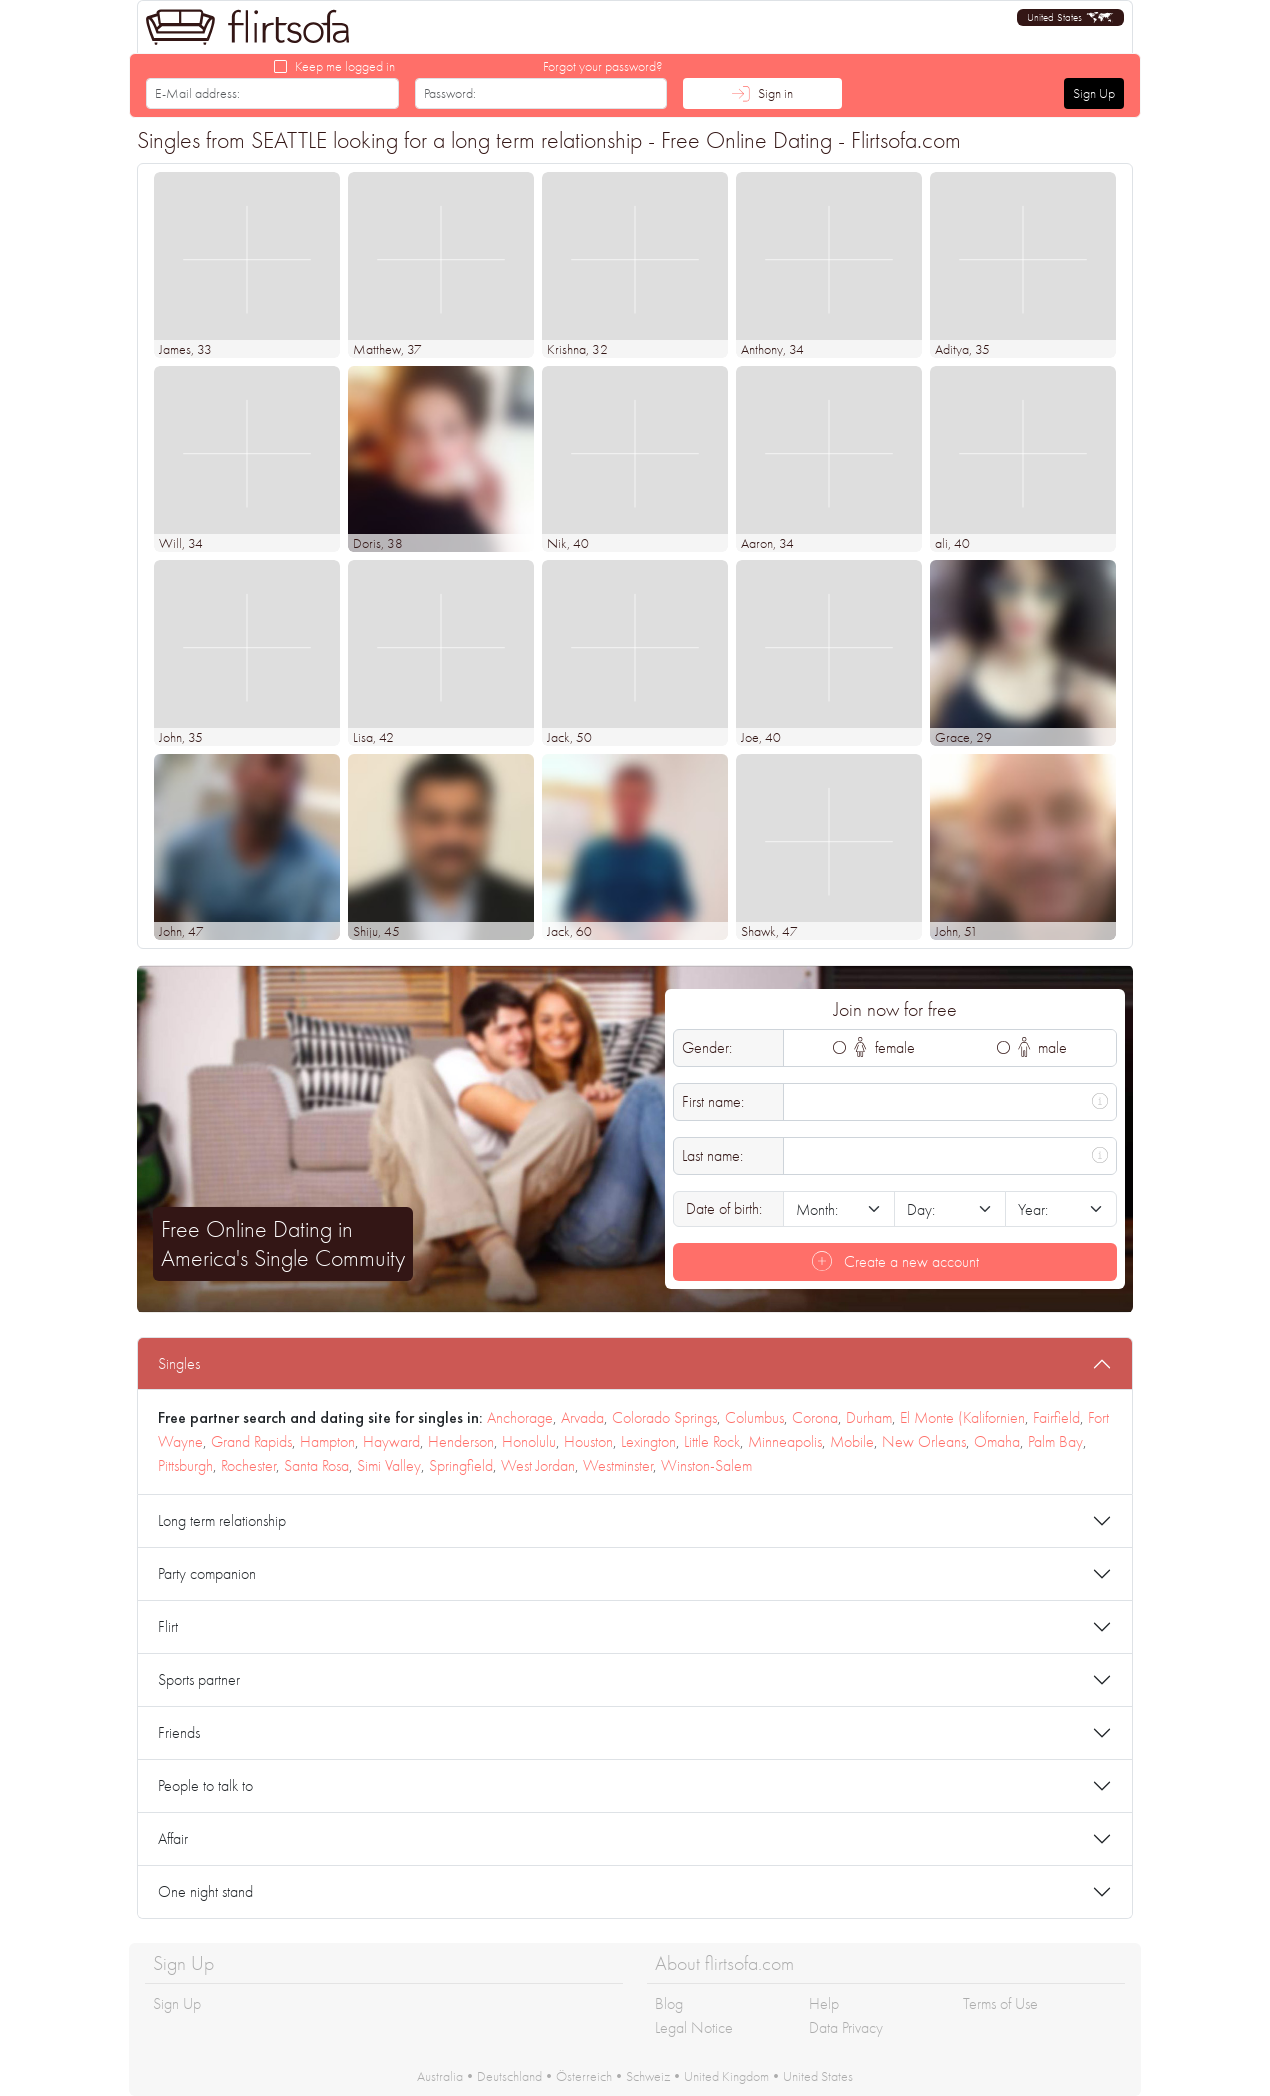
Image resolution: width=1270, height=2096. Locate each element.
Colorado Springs (664, 1417)
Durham (869, 1417)
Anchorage (520, 1417)
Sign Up (1094, 93)
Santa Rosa (316, 1465)
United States (818, 2076)
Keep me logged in (345, 66)
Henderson (461, 1441)
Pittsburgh (185, 1465)
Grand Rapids (251, 1441)
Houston (588, 1441)
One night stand (205, 1891)
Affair (173, 1838)
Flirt (168, 1626)
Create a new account (895, 1261)
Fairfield (1056, 1417)
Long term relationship (222, 1520)
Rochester (248, 1465)
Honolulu (529, 1441)
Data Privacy (846, 2027)
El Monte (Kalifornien (962, 1417)
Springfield (461, 1465)
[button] (1070, 17)
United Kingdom (726, 2076)
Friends (179, 1732)
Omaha (997, 1441)
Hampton (327, 1441)
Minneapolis (785, 1441)
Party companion (207, 1573)
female (884, 1047)
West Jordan (538, 1465)
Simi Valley (389, 1465)
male (1043, 1047)
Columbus (754, 1417)
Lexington (648, 1441)
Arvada (582, 1417)
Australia (440, 2076)
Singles (179, 1363)
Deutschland (509, 2076)
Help (824, 2003)
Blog (669, 2003)
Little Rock (712, 1441)
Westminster (618, 1465)
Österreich (584, 2076)
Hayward (391, 1441)
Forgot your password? (603, 66)
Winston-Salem (706, 1465)
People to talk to (205, 1785)
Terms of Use (1000, 2003)
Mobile (852, 1441)
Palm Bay (1055, 1441)
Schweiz (648, 2076)
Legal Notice (694, 2027)
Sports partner (199, 1679)
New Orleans (924, 1441)
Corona (815, 1417)
